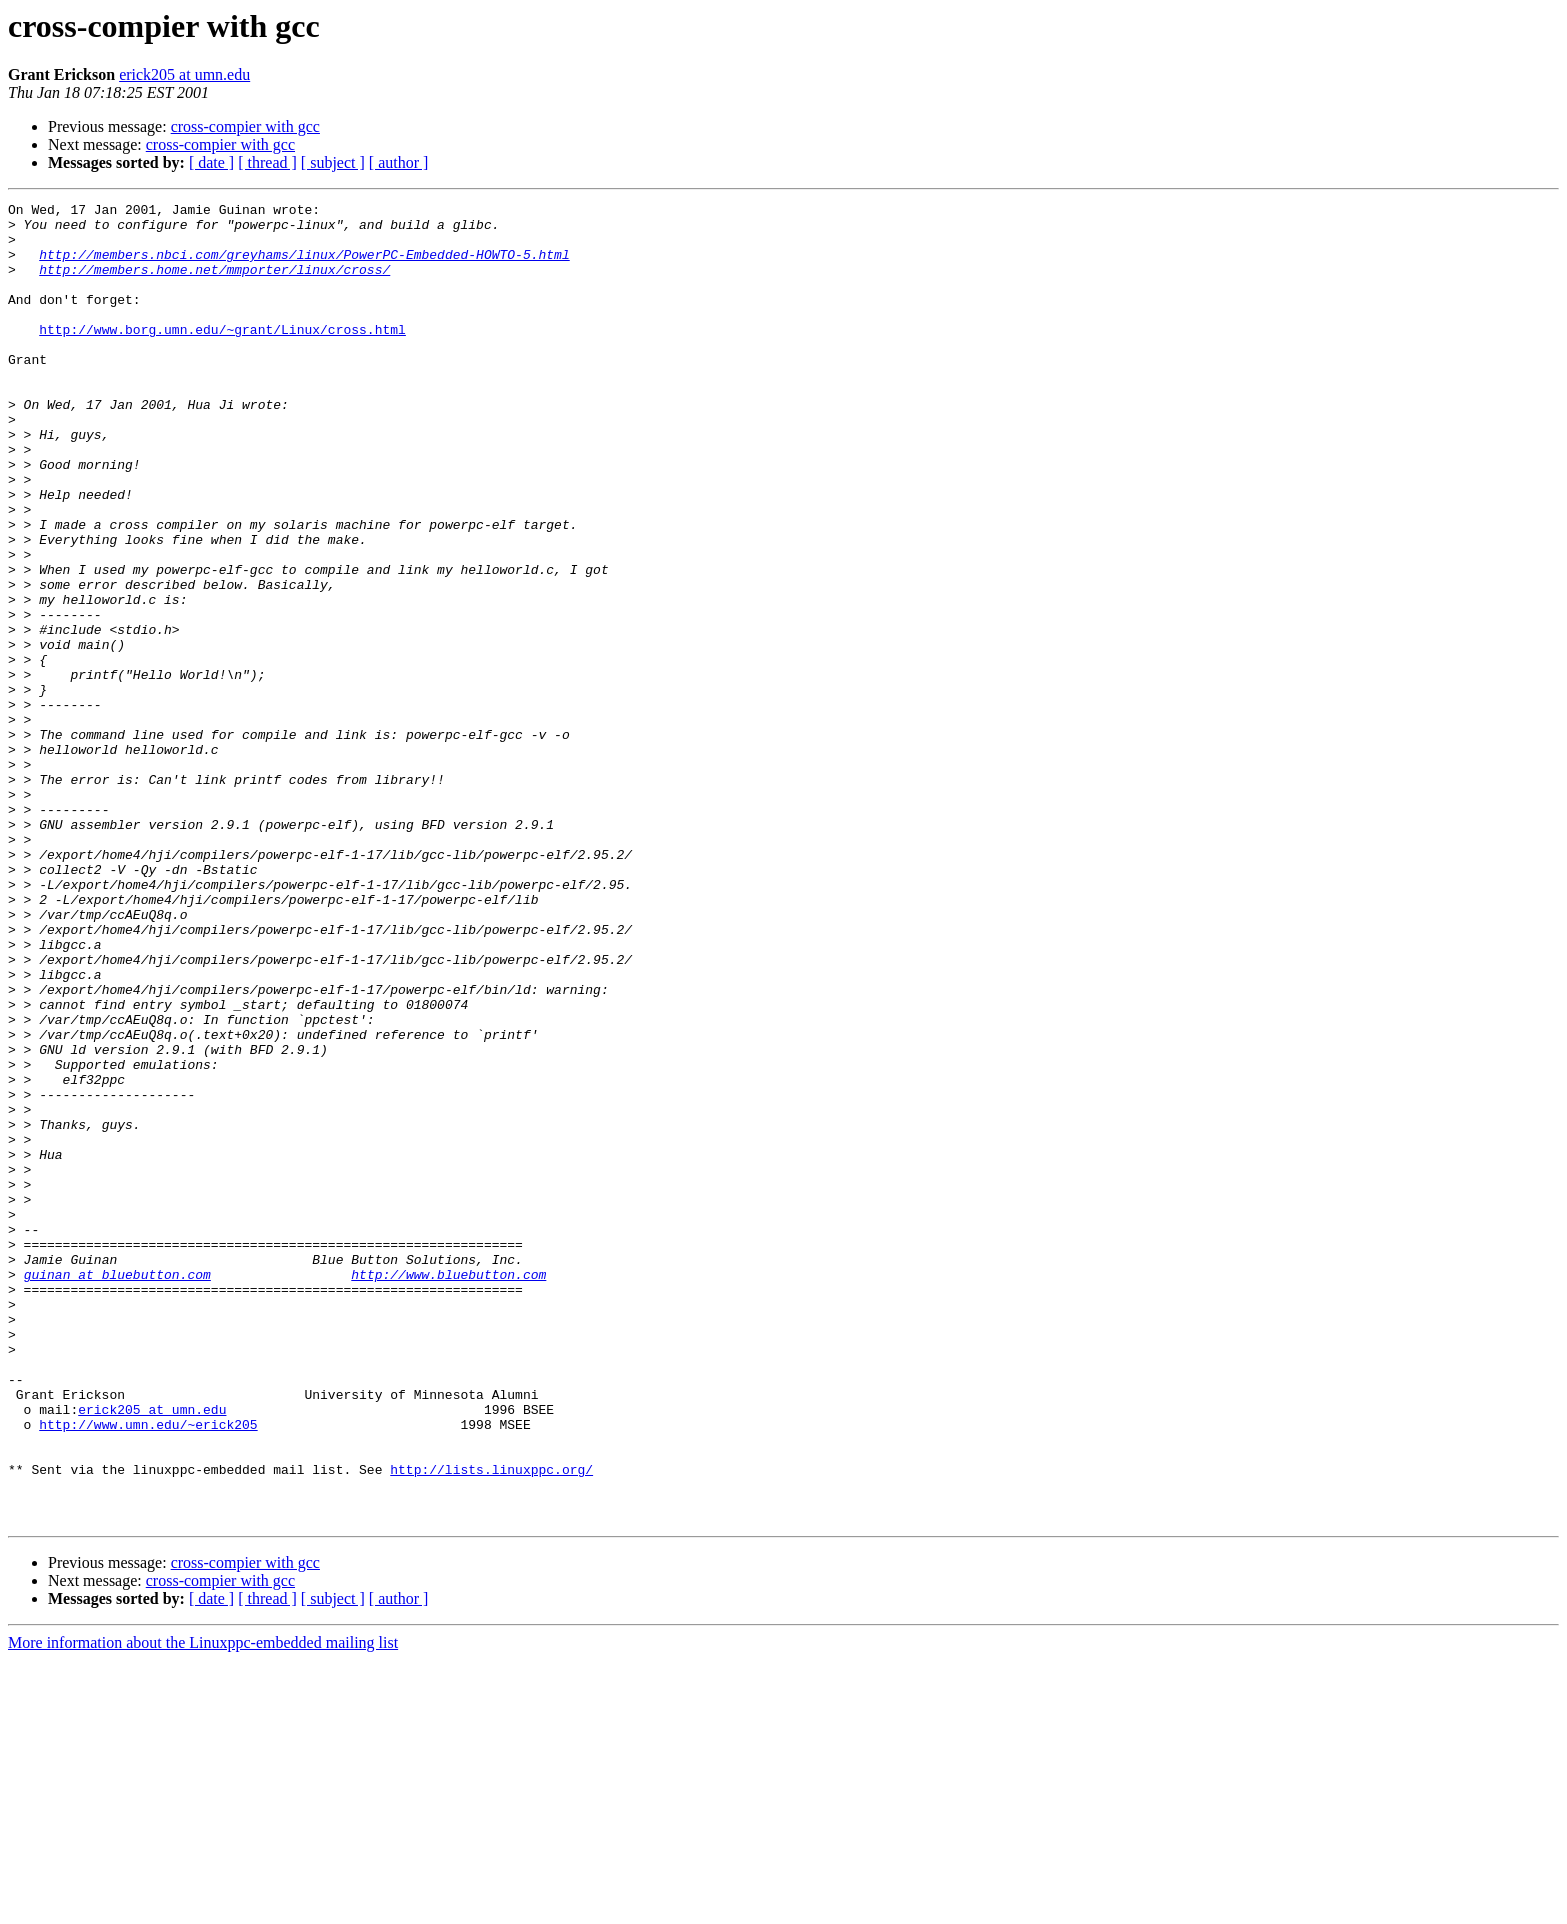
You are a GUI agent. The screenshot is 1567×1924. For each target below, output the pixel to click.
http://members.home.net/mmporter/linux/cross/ (214, 284)
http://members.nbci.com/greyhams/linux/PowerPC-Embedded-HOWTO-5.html (304, 266)
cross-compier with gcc (245, 126)
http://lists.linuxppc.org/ (491, 1724)
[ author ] (399, 162)
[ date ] (211, 162)
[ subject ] (333, 162)
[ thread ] (267, 162)
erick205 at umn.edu (184, 74)
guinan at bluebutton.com (117, 1490)
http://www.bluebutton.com (448, 1490)
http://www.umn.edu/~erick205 (148, 1670)
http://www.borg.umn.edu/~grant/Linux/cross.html (222, 356)
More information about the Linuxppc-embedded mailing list (203, 1906)
